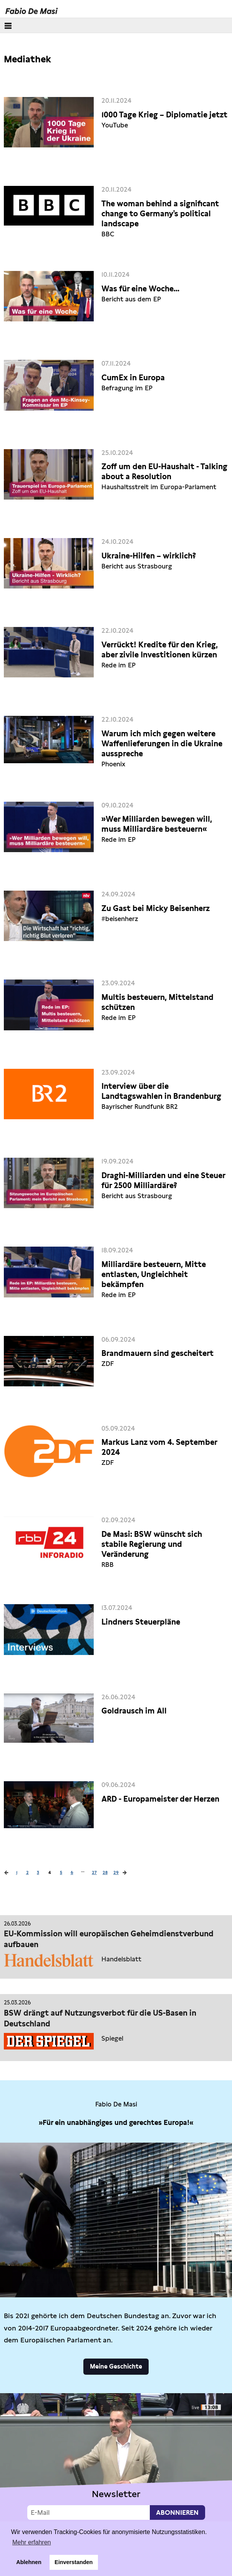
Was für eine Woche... (140, 288)
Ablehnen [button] (28, 2562)
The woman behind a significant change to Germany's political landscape (160, 213)
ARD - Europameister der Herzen (160, 1799)
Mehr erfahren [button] (31, 2542)
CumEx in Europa (133, 377)
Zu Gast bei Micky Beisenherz (155, 908)
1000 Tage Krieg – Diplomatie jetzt (164, 114)
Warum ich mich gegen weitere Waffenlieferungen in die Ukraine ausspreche (161, 743)
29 (116, 1872)
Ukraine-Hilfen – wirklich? (148, 555)
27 (94, 1872)
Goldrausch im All (134, 1710)
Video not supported (116, 2458)
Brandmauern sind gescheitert (157, 1353)
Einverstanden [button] (74, 2562)
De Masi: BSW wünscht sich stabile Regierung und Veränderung (151, 1544)
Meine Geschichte (116, 2366)
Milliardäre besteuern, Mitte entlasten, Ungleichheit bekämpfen (153, 1274)
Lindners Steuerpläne (140, 1622)
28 (105, 1872)
